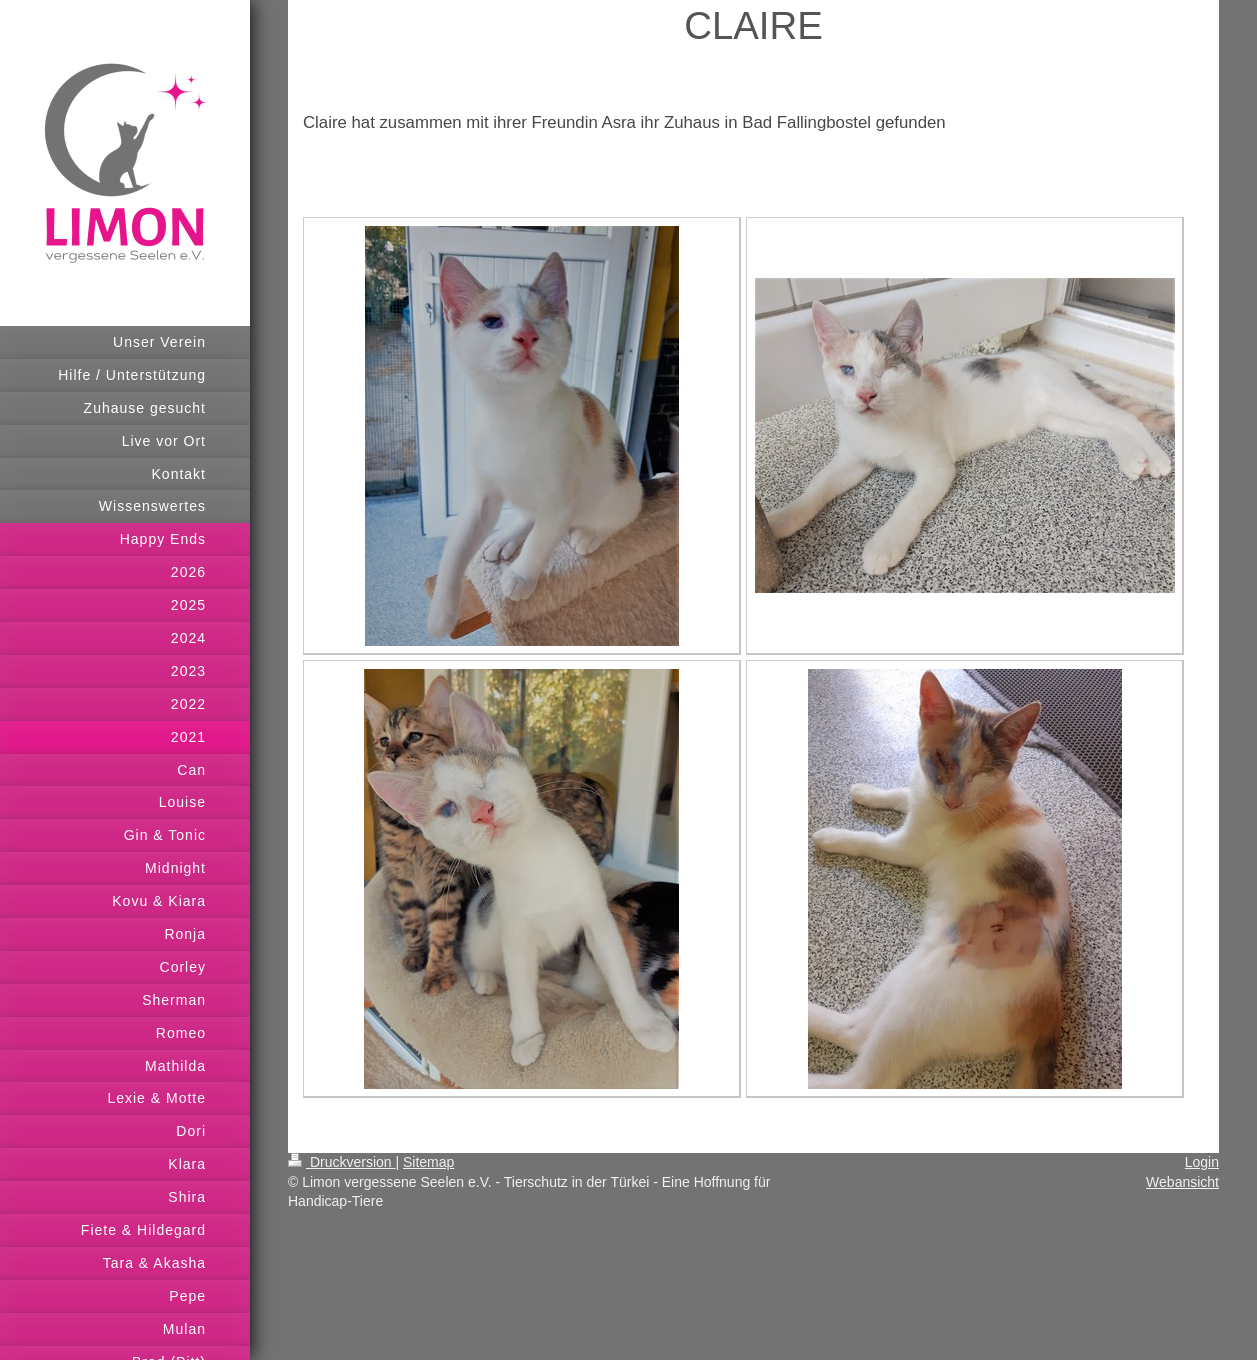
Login (1202, 1162)
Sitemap (428, 1162)
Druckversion (341, 1162)
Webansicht (1182, 1182)
